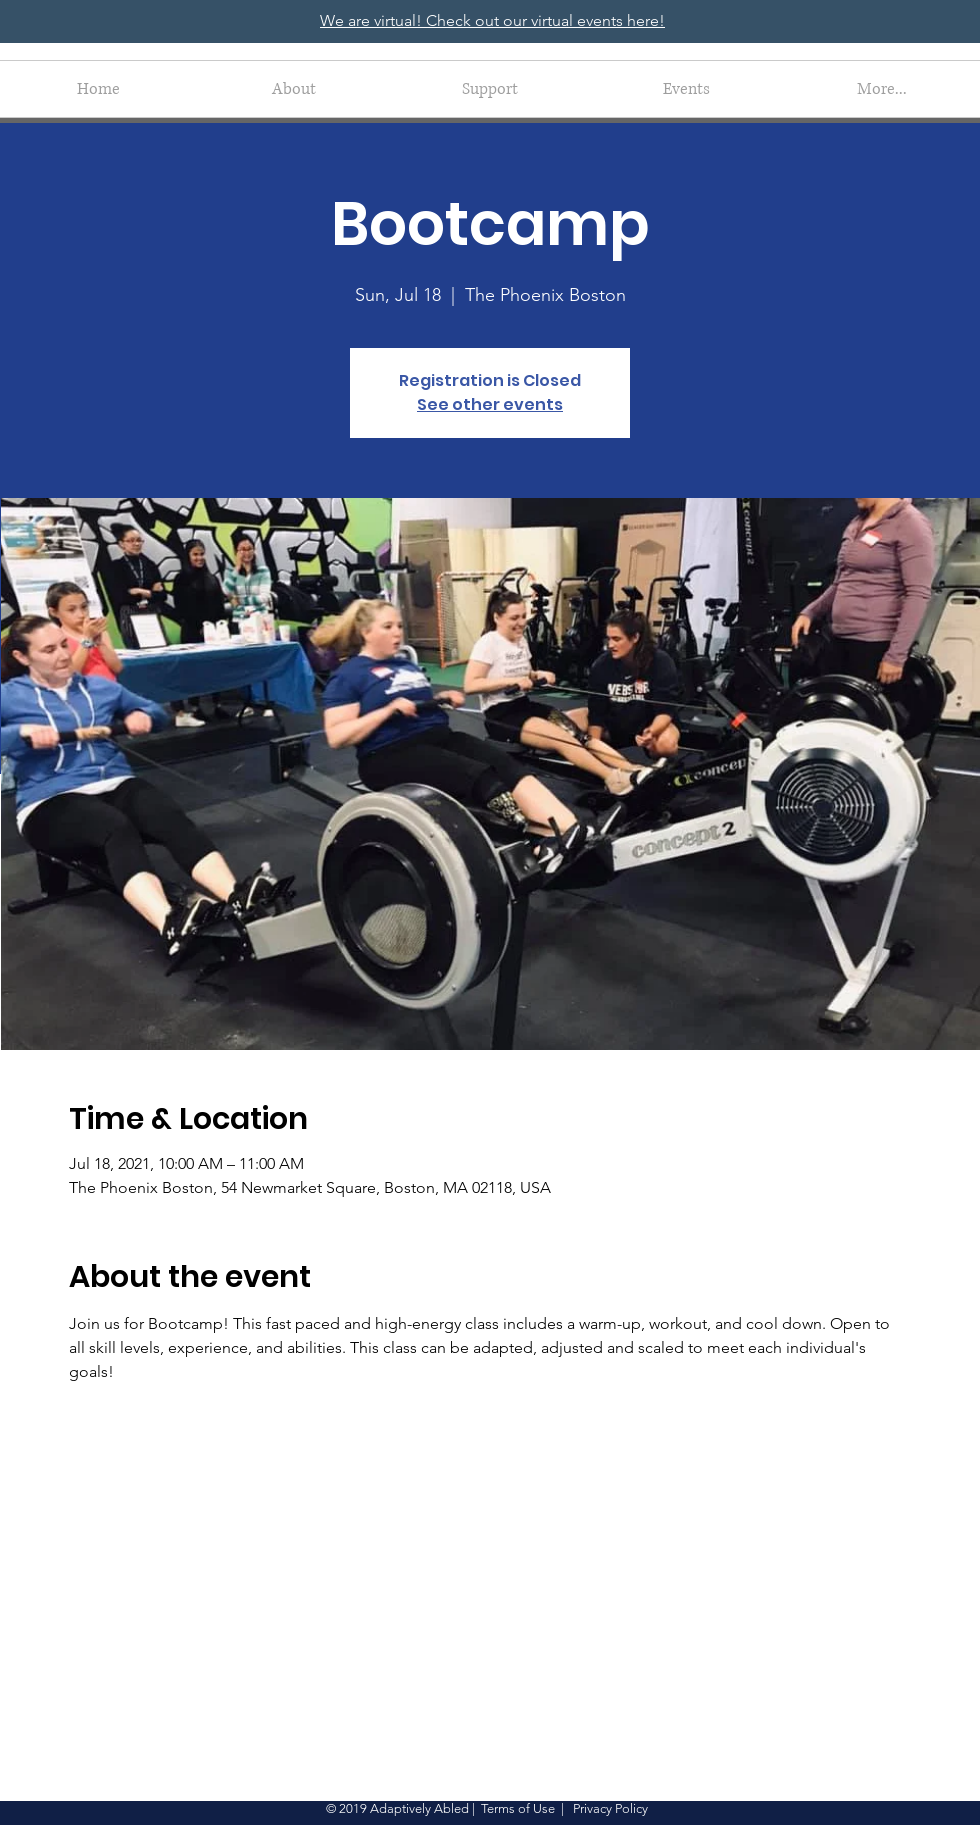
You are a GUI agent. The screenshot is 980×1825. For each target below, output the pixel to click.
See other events (490, 404)
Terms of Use (518, 1808)
